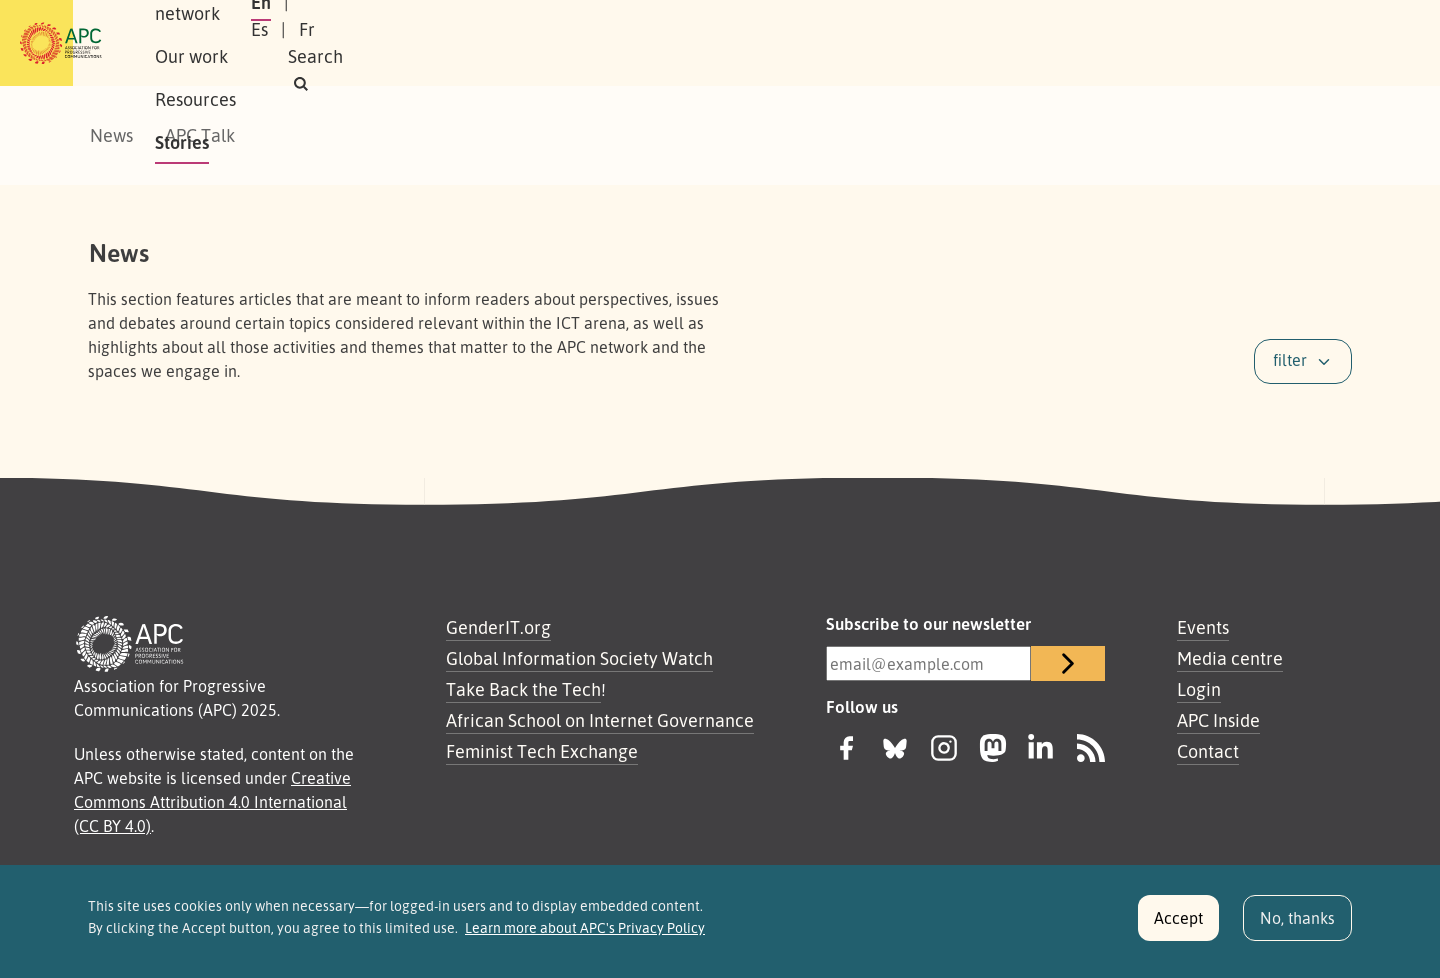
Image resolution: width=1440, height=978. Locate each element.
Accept (1178, 926)
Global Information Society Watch (579, 658)
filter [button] (1290, 360)
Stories (662, 43)
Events (1203, 627)
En (1093, 43)
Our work (457, 43)
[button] (1313, 43)
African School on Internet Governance (600, 720)
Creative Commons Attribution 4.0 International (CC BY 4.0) (212, 802)
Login (1199, 689)
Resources (564, 43)
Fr (1190, 43)
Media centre (1230, 658)
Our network (341, 43)
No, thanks (1297, 926)
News (111, 135)
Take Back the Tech (523, 689)
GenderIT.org (498, 627)
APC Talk (200, 135)
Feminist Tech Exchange (542, 751)
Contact (1208, 751)
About (238, 43)
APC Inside (1218, 720)
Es (1142, 43)
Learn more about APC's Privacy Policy (585, 936)
